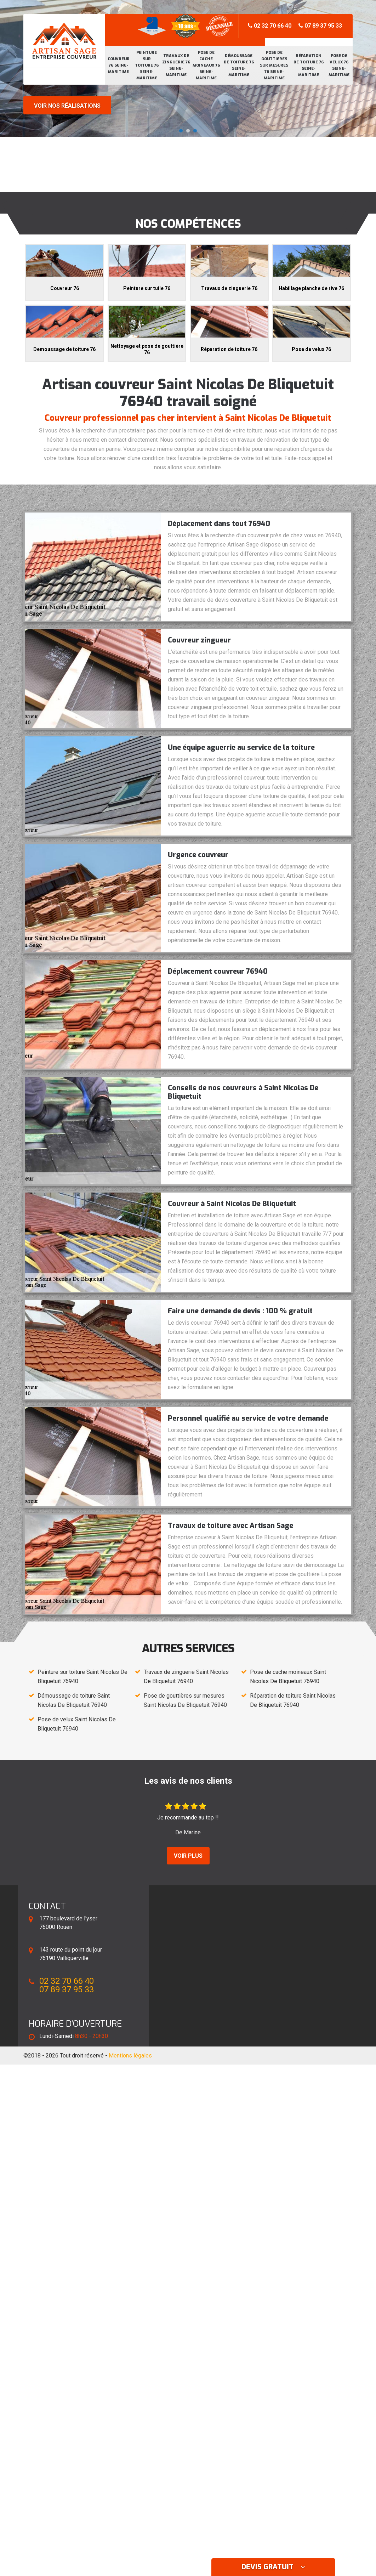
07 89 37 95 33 (320, 25)
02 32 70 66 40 (269, 25)
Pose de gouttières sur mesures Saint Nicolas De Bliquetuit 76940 (185, 1700)
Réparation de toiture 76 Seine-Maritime (309, 65)
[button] (180, 130)
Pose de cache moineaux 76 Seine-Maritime (206, 65)
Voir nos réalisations (67, 105)
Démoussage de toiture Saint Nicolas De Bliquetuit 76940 (74, 1700)
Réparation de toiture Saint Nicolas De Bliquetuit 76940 (293, 1700)
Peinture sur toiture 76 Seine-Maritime (147, 65)
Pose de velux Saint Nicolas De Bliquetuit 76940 (77, 1724)
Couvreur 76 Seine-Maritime (119, 65)
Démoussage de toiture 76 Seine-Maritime (239, 65)
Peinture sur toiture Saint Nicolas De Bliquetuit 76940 (82, 1677)
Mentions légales (130, 2055)
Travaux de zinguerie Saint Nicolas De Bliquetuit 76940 (186, 1677)
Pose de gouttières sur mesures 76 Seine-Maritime (274, 65)
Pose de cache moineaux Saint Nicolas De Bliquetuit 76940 (288, 1677)
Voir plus (188, 1855)
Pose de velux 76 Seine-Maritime (339, 65)
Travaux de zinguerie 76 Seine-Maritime (176, 65)
